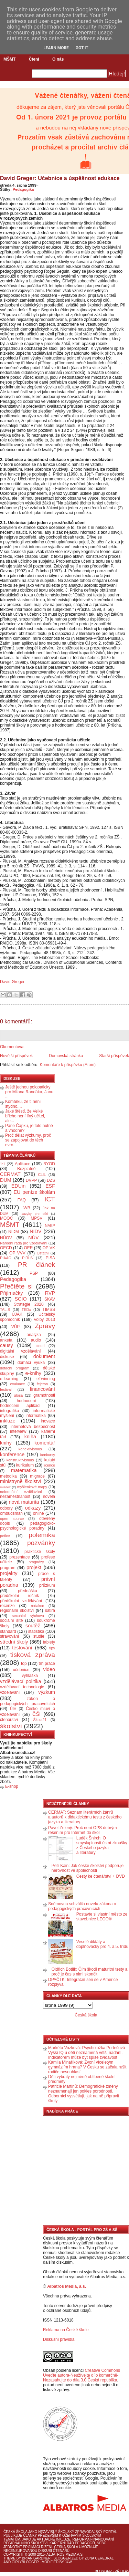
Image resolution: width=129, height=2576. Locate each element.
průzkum (47, 1585)
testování (22, 1647)
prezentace (19, 1557)
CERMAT (10, 1174)
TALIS (5, 1309)
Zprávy (45, 1325)
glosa (18, 1395)
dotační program (15, 1368)
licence (49, 1465)
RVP (50, 1293)
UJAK (17, 1314)
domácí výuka (31, 1362)
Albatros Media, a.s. (66, 2286)
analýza (33, 1334)
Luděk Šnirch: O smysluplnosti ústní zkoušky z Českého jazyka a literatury (101, 1845)
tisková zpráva (32, 1654)
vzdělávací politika (20, 1681)
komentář (44, 1443)
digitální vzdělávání (20, 1351)
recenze (7, 1605)
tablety (49, 1642)
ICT (49, 1199)
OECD (6, 1247)
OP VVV (17, 1253)
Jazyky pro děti (35, 1214)
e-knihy (33, 1373)
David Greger (12, 981)
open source (12, 1518)
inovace (48, 1421)
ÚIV (13, 1709)
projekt (33, 1567)
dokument (44, 1356)
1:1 (2, 1164)
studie (38, 1636)
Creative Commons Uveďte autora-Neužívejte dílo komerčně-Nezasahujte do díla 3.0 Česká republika (81, 2375)
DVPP (31, 1180)
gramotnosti (44, 1395)
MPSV (36, 1218)
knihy (6, 1443)
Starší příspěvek (114, 1055)
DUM (5, 1180)
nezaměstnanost (15, 1496)
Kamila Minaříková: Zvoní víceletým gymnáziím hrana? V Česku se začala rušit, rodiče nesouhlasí (88, 2067)
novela (49, 1496)
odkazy (33, 1508)
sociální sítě (11, 1620)
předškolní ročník (19, 1595)
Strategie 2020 (29, 1304)
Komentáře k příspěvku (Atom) (68, 1064)
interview (18, 1431)
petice (5, 1536)
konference (12, 1454)
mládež (5, 1487)
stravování (9, 1636)
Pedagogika (23, 189)
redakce (37, 1606)
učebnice (21, 1669)
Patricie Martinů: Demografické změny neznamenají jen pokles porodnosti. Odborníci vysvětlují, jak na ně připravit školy (83, 2093)
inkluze (7, 1420)
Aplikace (22, 1163)
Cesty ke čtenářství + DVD (100, 1876)
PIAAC (5, 1258)
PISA (50, 1257)
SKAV (49, 1299)
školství (11, 1726)
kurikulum (25, 1465)
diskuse (7, 1356)
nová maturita (24, 1502)
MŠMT (9, 59)
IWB (26, 1208)
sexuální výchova (28, 1616)
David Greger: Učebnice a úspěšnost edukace (60, 178)
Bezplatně (26, 1168)
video (49, 1669)
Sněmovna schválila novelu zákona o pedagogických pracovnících (82, 1906)
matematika (23, 1470)
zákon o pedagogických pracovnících (27, 1701)
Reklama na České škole (66, 2329)
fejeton (42, 1384)
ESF (50, 1186)
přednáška (27, 1590)
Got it (82, 47)
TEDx (26, 1309)
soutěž (32, 1625)
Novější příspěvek (16, 1055)
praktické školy (39, 1551)
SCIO (20, 1299)
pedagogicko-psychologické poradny (27, 1526)
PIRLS (27, 1258)
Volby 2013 (44, 1319)
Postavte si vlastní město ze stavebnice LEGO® (102, 1916)
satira (50, 1610)
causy (6, 1345)
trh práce (47, 1663)
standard (8, 1631)
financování (42, 1389)
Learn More (56, 47)
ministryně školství (20, 1481)
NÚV (33, 1237)
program (7, 1567)
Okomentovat (12, 1046)
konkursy (47, 1455)
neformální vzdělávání (21, 1492)
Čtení (34, 59)
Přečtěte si (16, 1286)
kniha (30, 1436)
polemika (42, 1535)
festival (6, 1389)
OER (28, 1247)
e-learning (9, 1378)
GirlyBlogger (25, 2562)
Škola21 (40, 1720)
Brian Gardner (36, 2558)
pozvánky (41, 1542)
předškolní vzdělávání (21, 1600)
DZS (51, 1180)
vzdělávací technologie (22, 1687)
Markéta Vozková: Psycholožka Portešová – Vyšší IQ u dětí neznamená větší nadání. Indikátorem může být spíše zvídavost (88, 2052)
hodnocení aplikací (20, 1405)
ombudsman (11, 1513)
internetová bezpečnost (32, 1426)
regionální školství (17, 1610)
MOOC (6, 1218)
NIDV (35, 1231)
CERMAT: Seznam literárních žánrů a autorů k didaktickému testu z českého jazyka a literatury (84, 1817)
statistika (36, 1631)
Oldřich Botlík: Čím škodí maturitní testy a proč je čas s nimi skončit (90, 1972)
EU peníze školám (34, 1192)
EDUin (18, 1186)
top (24, 1663)
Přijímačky (11, 1293)
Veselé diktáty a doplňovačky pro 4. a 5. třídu (102, 1944)
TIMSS (48, 1309)
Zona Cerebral (99, 2558)
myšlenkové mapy (32, 1487)
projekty (8, 1573)
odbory (6, 1508)
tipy (52, 1648)
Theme (9, 2558)
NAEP (50, 1225)
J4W (68, 2562)
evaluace (17, 1384)
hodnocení (26, 1400)
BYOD (49, 1163)
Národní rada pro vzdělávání (23, 1243)
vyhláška (30, 1675)
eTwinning (45, 1378)
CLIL (42, 1174)
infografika (9, 1410)
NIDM (13, 1231)
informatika (35, 1415)
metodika (8, 1476)
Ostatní (43, 1253)
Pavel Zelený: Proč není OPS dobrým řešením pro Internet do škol (82, 1830)
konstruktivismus (20, 1460)
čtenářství (9, 1719)
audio (36, 1340)
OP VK (48, 1247)
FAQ (22, 1200)
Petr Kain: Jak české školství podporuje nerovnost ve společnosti (87, 1868)
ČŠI (36, 1714)
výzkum (46, 1692)
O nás (58, 59)
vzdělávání (10, 1692)
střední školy (14, 1642)
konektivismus (30, 1449)
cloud (40, 1346)
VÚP (15, 1326)
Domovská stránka (66, 1055)
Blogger (103, 2571)
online (38, 1513)
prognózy (36, 1562)
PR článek (36, 1264)
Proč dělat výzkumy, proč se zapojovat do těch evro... (28, 1140)
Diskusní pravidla (58, 2339)
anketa (6, 1340)
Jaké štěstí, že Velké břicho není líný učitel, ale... (25, 1116)
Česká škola (86, 2015)
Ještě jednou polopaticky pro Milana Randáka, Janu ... (29, 1092)
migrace (37, 1476)
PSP (34, 1273)
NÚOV (6, 1237)
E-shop (11, 1786)
